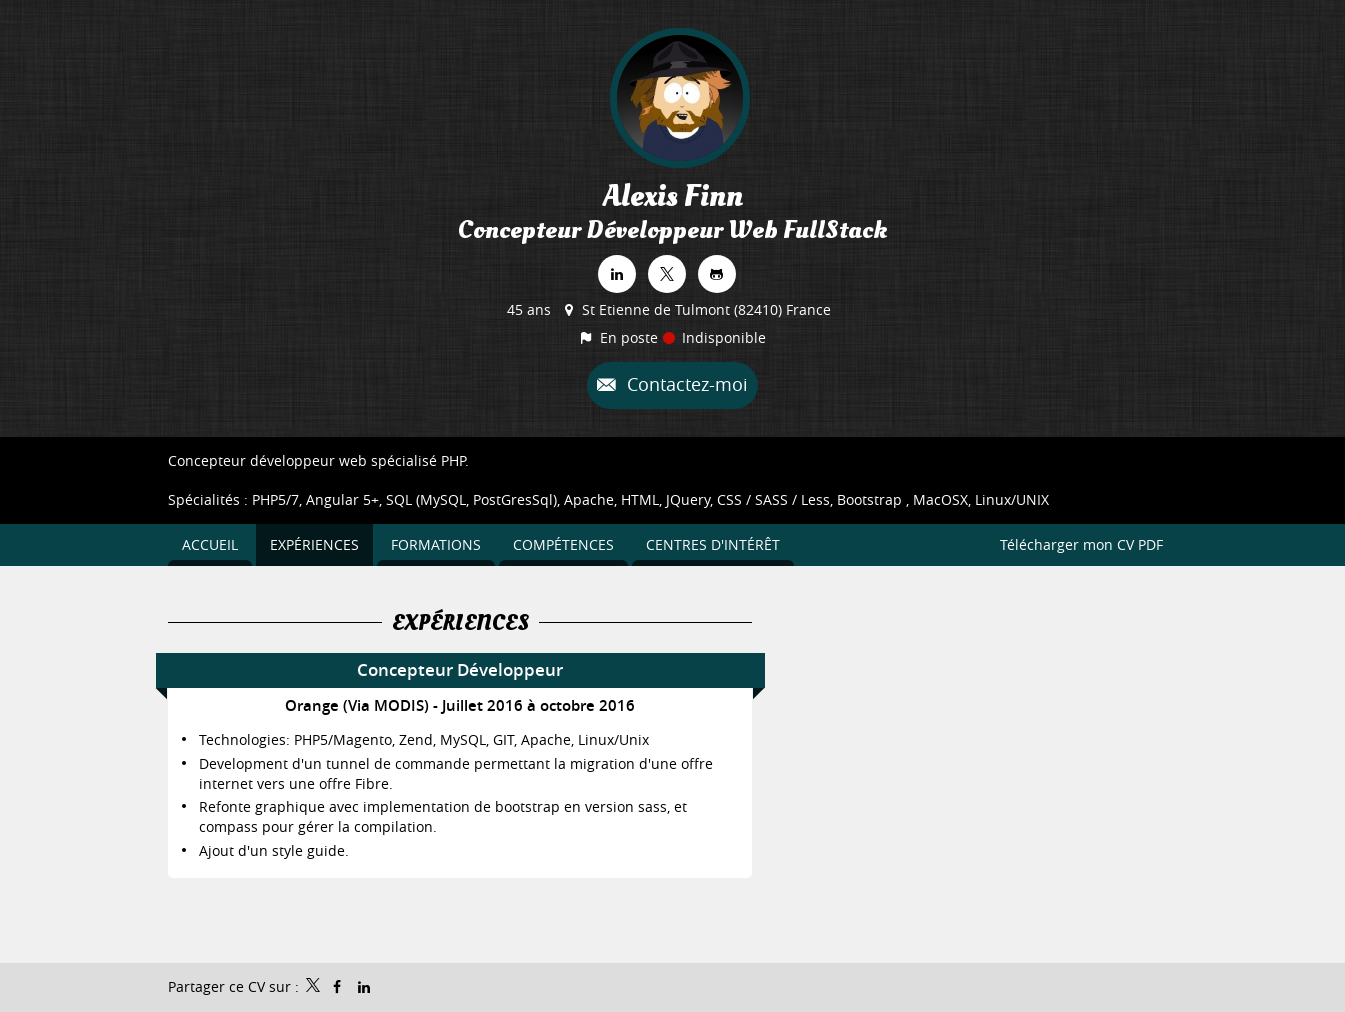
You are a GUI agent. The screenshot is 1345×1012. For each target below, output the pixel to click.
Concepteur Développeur (460, 669)
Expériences (460, 623)
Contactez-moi (685, 384)
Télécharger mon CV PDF (1081, 544)
